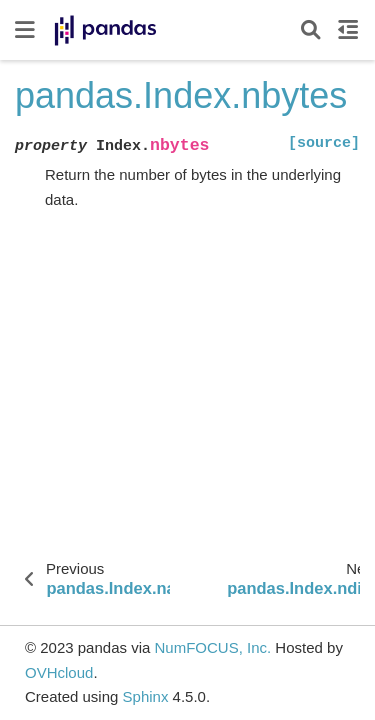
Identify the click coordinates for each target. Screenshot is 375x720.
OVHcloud (59, 672)
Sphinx (146, 696)
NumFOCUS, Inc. (212, 647)
